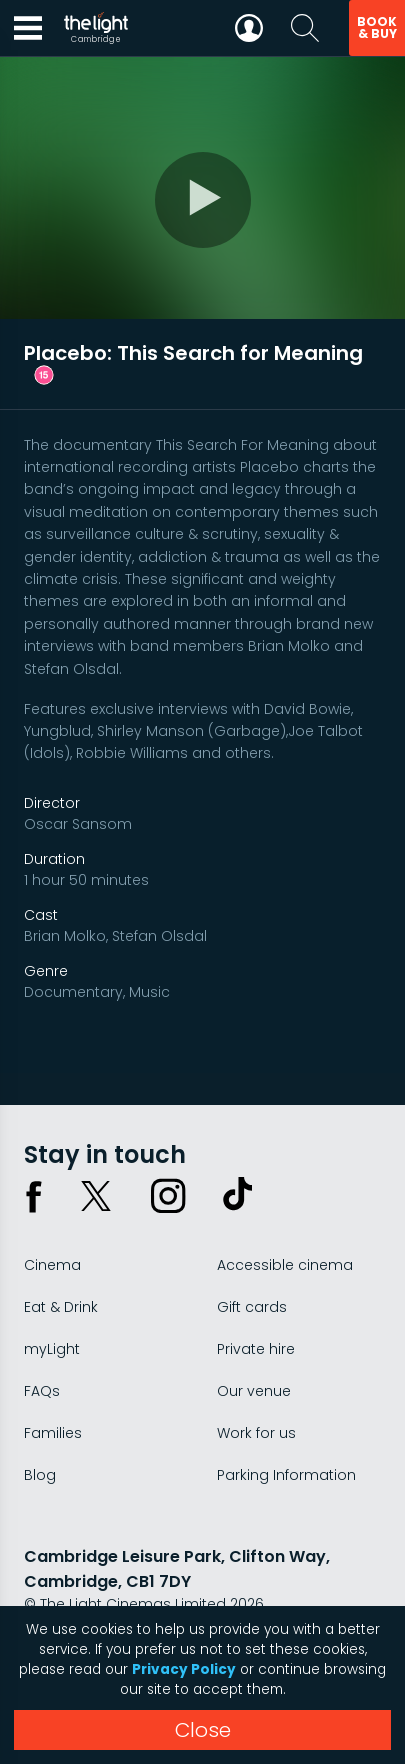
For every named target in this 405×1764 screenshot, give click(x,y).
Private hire (256, 1349)
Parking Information (286, 1475)
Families (53, 1433)
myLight (52, 1349)
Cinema (52, 1265)
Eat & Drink (61, 1307)
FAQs (42, 1391)
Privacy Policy (184, 1669)
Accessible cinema (285, 1265)
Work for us (256, 1433)
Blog (40, 1475)
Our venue (254, 1391)
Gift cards (252, 1307)
